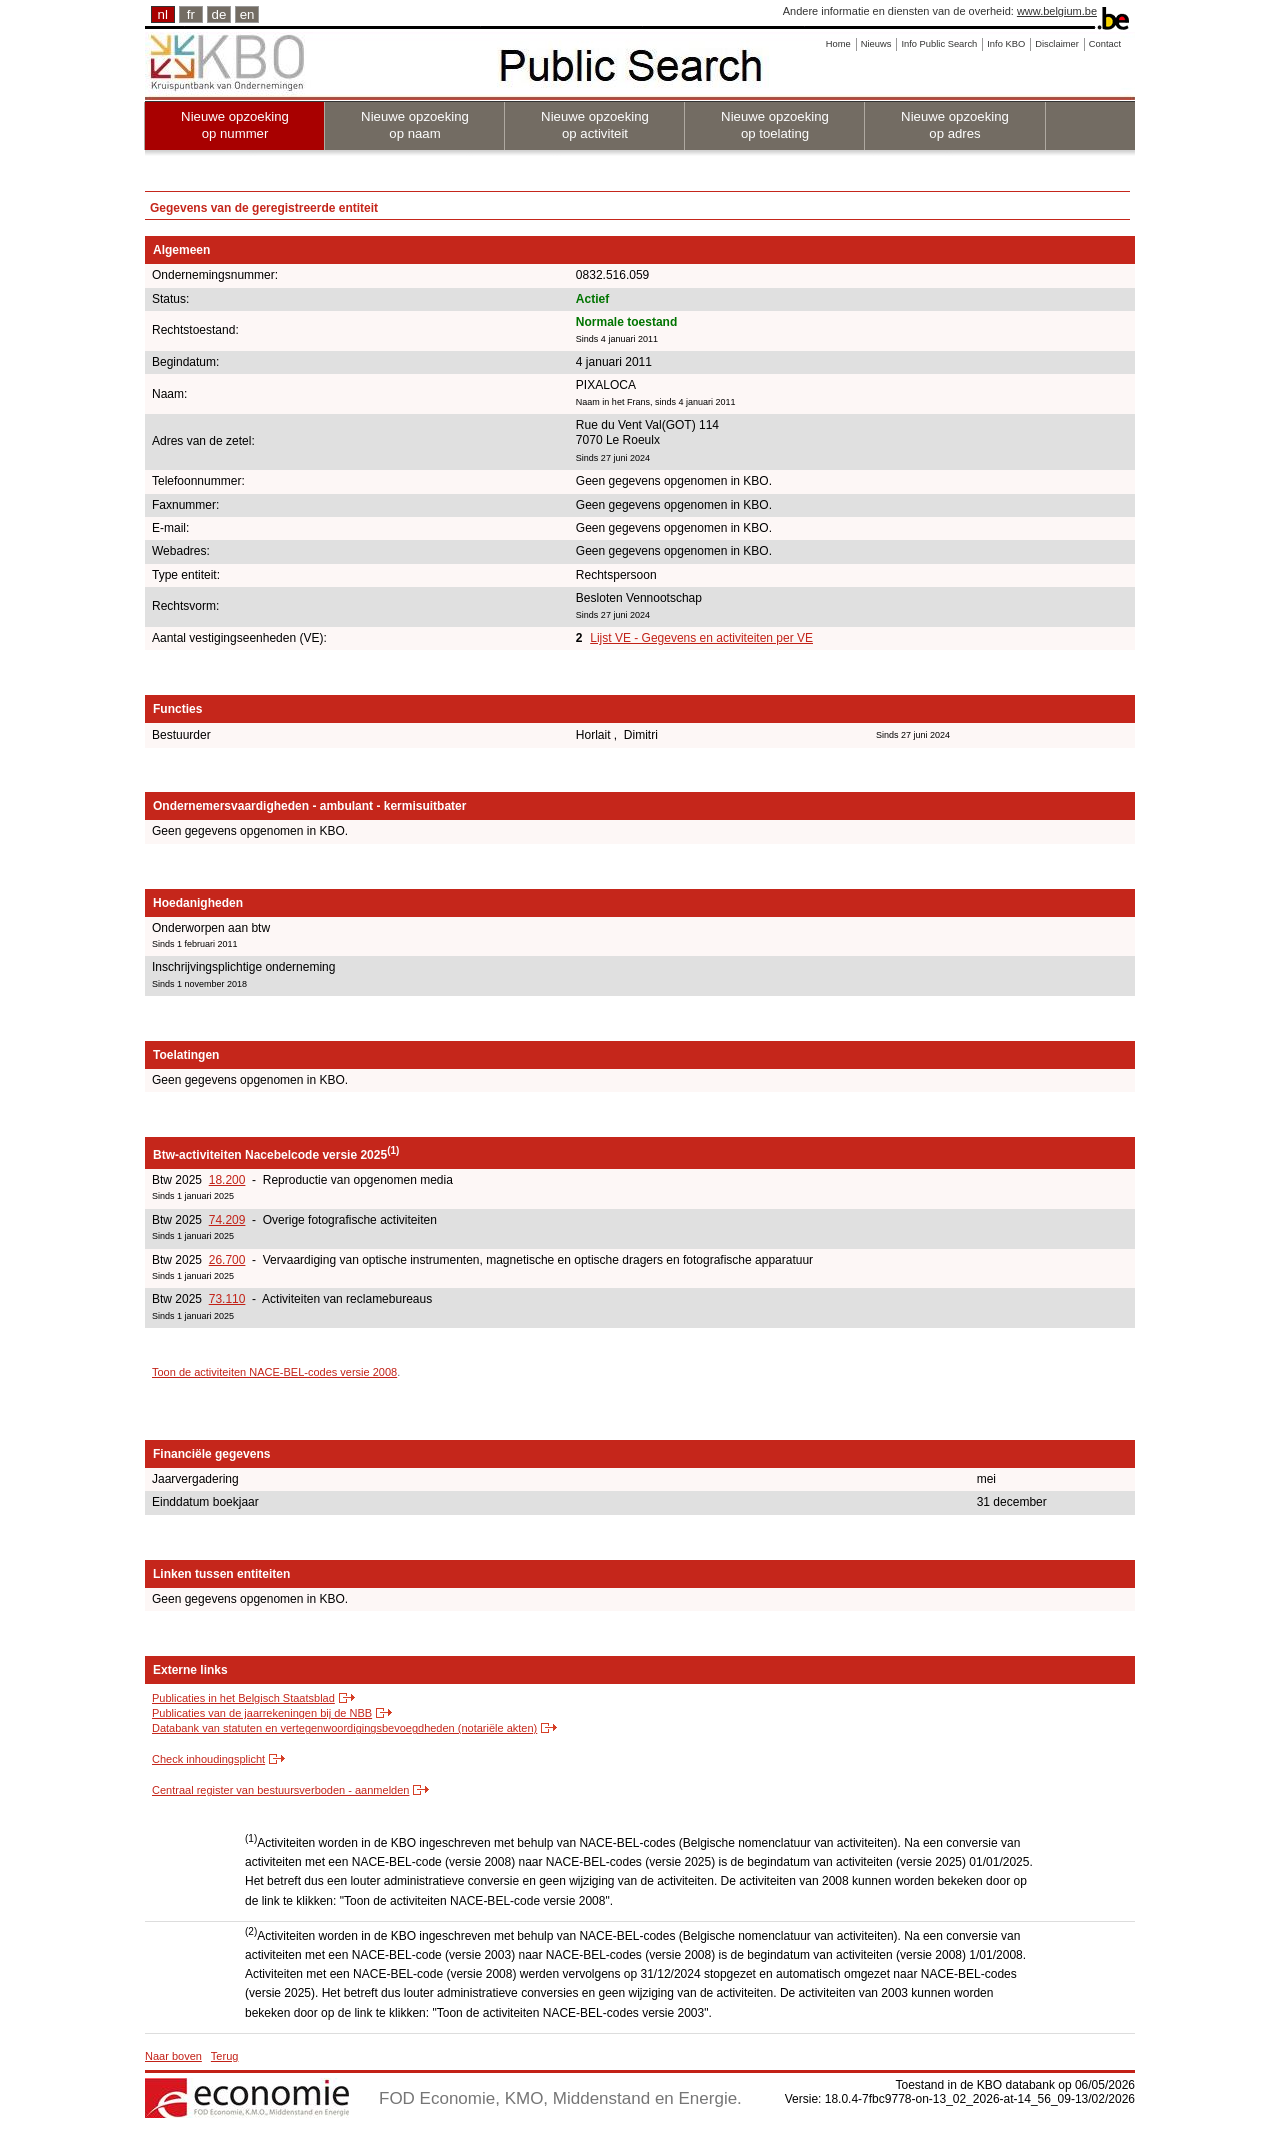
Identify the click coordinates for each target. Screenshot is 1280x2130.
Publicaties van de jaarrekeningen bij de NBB (262, 1713)
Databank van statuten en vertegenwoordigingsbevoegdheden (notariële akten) (344, 1728)
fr (191, 14)
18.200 (227, 1180)
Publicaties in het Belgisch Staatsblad (243, 1698)
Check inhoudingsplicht (208, 1759)
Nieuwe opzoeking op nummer (235, 125)
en (247, 14)
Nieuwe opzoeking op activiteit (595, 125)
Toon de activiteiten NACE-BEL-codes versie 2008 (274, 1372)
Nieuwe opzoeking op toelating (775, 125)
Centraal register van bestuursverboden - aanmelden (280, 1790)
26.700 (227, 1260)
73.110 (227, 1299)
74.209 (227, 1220)
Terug (225, 2056)
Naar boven (173, 2056)
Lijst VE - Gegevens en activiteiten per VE (701, 638)
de (219, 14)
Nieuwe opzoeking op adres (955, 125)
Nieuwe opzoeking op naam (415, 125)
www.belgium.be (1057, 11)
